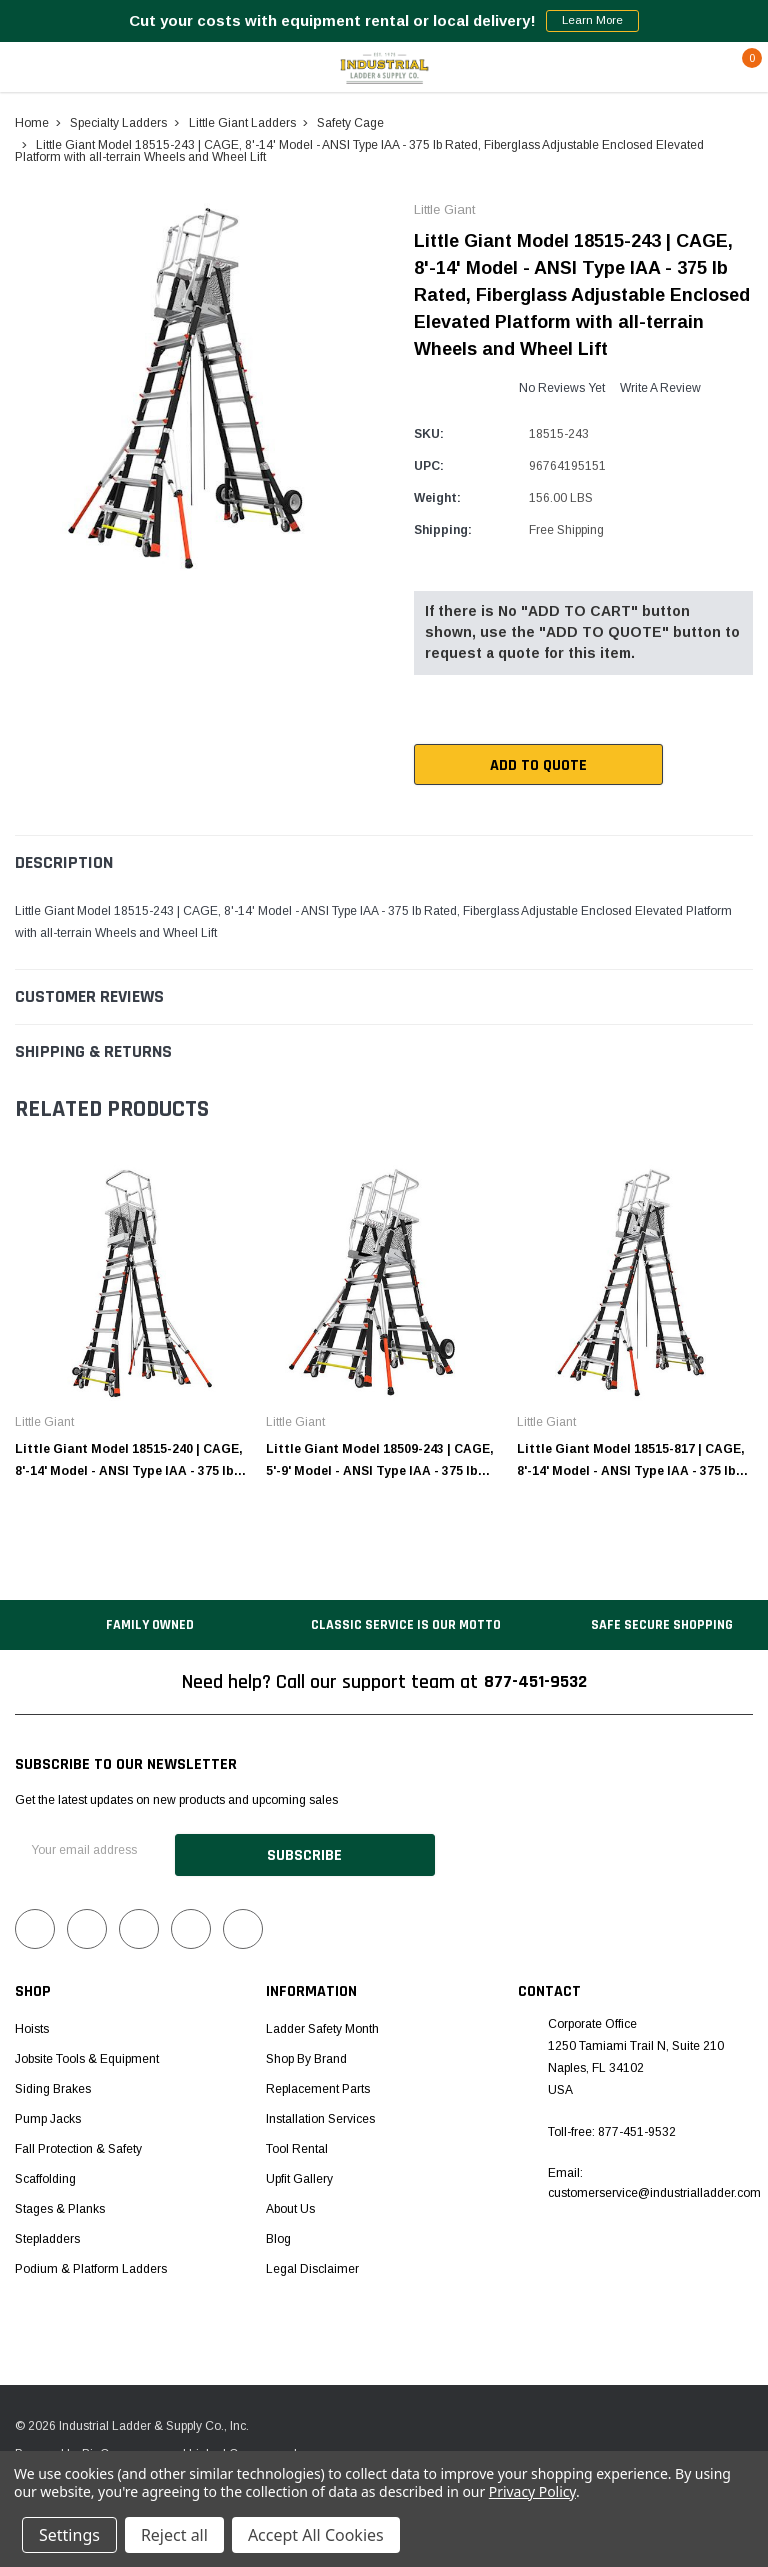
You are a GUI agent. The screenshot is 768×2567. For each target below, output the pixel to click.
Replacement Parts (318, 2085)
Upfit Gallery (299, 2175)
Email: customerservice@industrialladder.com (654, 2180)
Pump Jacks (48, 2115)
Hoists (32, 2025)
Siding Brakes (53, 2085)
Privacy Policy (532, 2491)
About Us (290, 2205)
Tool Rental (297, 2145)
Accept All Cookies (316, 2535)
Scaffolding (45, 2175)
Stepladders (47, 2235)
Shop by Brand (306, 2055)
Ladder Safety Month (322, 2025)
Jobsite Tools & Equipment (87, 2055)
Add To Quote (498, 765)
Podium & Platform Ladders (91, 2265)
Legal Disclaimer (312, 2265)
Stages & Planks (60, 2205)
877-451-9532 (535, 1683)
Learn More (592, 21)
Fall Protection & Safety (78, 2145)
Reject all (174, 2535)
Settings (69, 2535)
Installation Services (320, 2115)
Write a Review (660, 388)
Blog (278, 2235)
